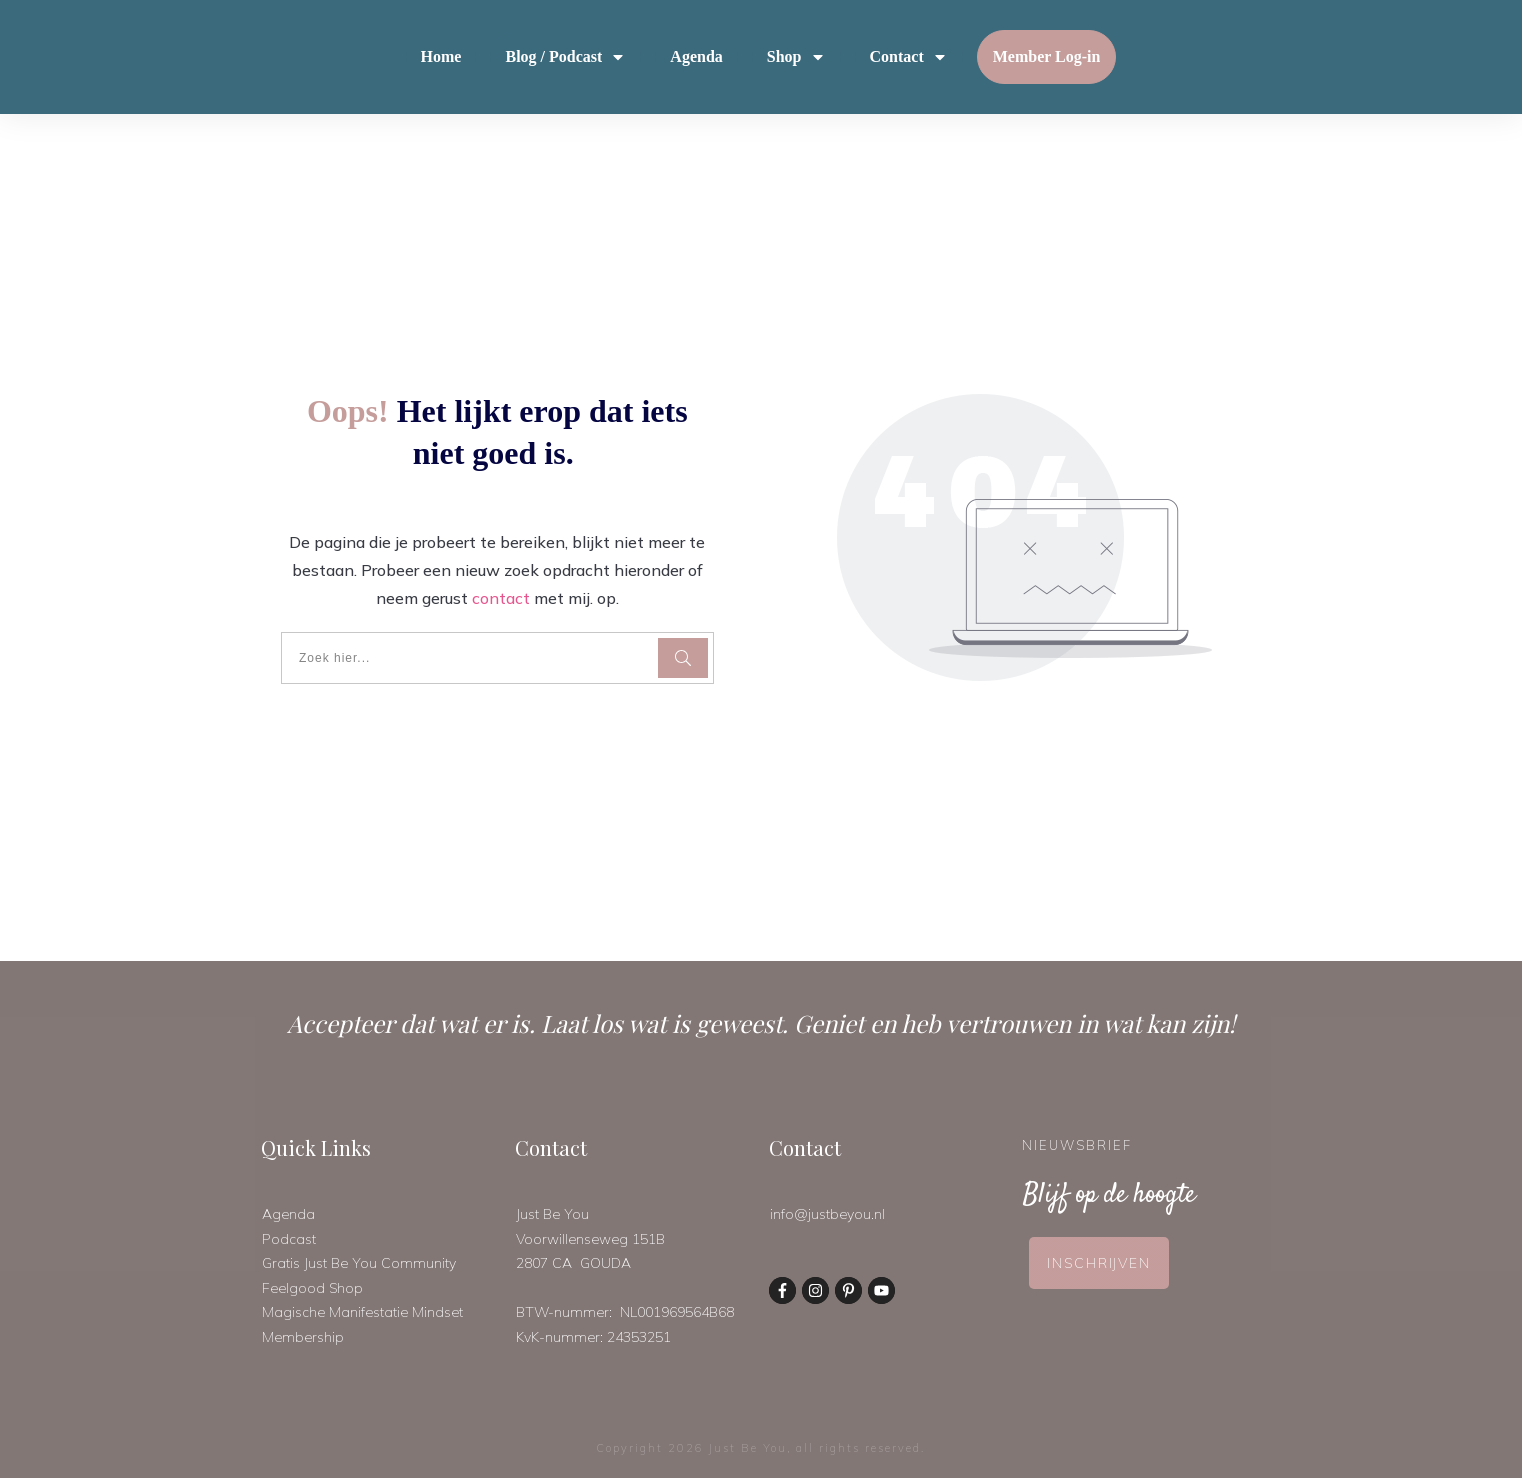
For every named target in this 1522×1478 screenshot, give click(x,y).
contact (501, 598)
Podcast (289, 1239)
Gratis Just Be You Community (359, 1263)
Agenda (288, 1214)
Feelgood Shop (312, 1288)
